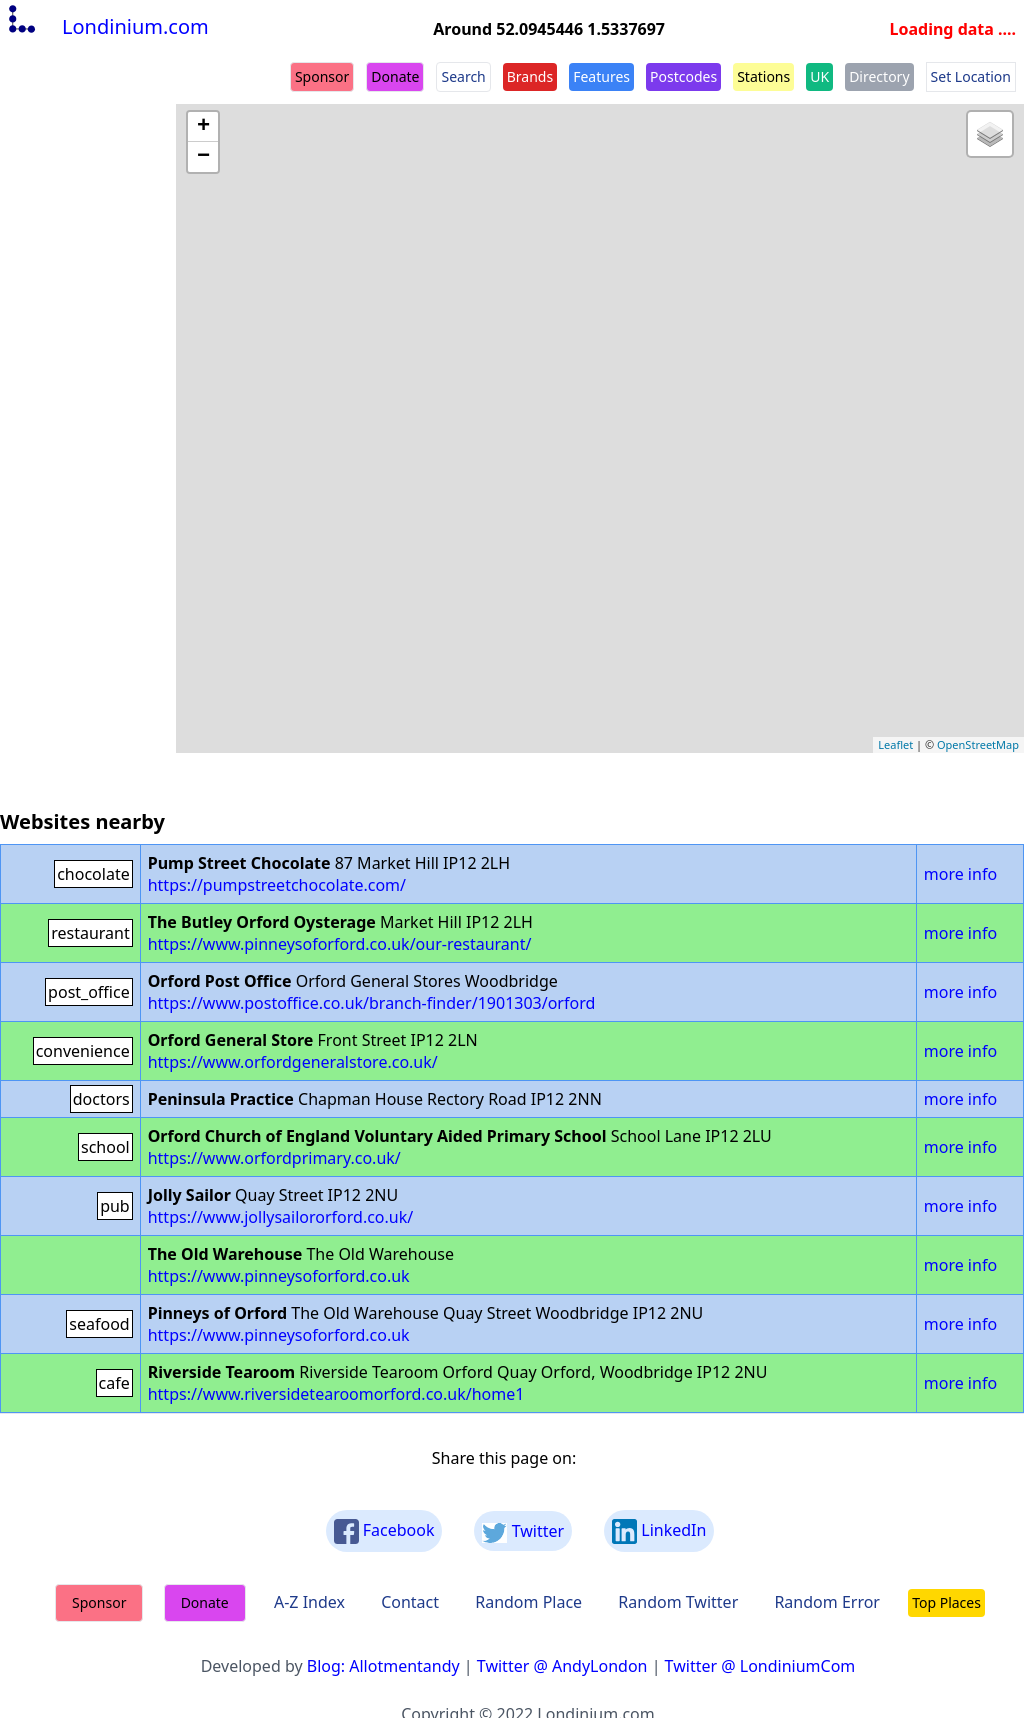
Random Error (827, 1602)
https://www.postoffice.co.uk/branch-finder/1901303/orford (372, 1003)
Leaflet (895, 744)
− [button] (203, 157)
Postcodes (683, 76)
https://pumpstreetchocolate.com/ (277, 885)
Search (463, 76)
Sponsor (322, 76)
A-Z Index (309, 1602)
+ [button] (203, 127)
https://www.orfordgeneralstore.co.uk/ (293, 1062)
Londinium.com (106, 26)
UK (819, 76)
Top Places (946, 1602)
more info (960, 874)
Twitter (523, 1531)
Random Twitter (678, 1602)
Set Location (971, 76)
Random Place (528, 1602)
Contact (410, 1602)
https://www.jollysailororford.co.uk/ (281, 1217)
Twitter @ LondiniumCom (760, 1666)
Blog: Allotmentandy (383, 1666)
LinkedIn (659, 1531)
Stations (763, 76)
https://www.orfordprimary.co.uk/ (274, 1158)
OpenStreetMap (978, 744)
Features (601, 76)
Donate (395, 76)
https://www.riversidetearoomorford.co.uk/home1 (336, 1394)
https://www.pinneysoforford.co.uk (279, 1276)
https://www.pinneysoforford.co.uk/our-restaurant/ (340, 944)
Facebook (384, 1531)
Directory (879, 76)
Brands (530, 76)
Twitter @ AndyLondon (562, 1666)
